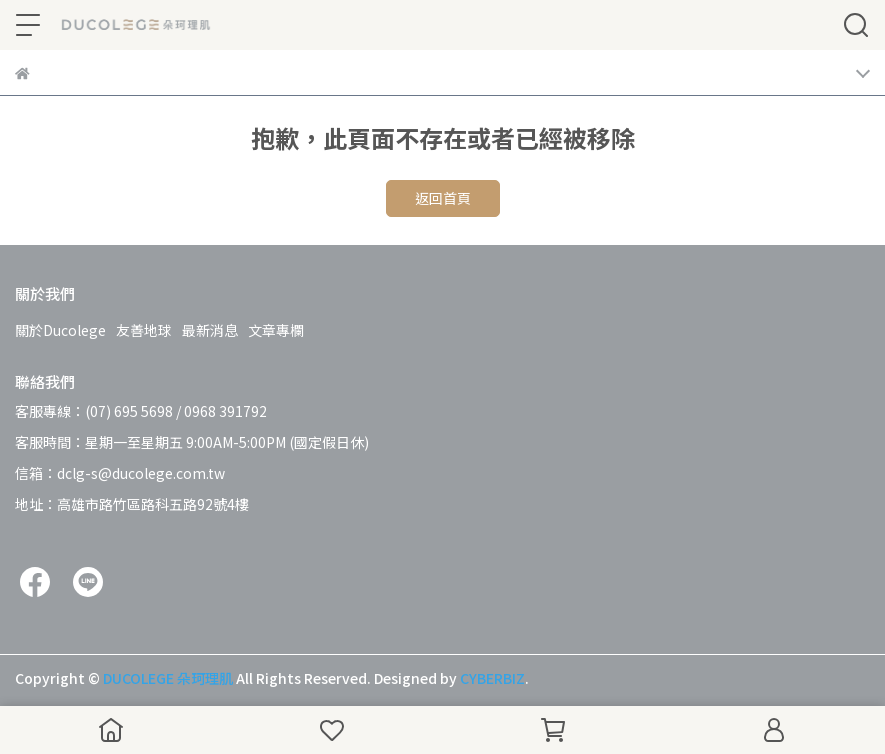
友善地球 (144, 330)
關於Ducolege (60, 330)
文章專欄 (276, 330)
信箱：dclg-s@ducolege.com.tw (120, 473)
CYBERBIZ (492, 678)
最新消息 (210, 330)
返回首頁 (443, 198)
